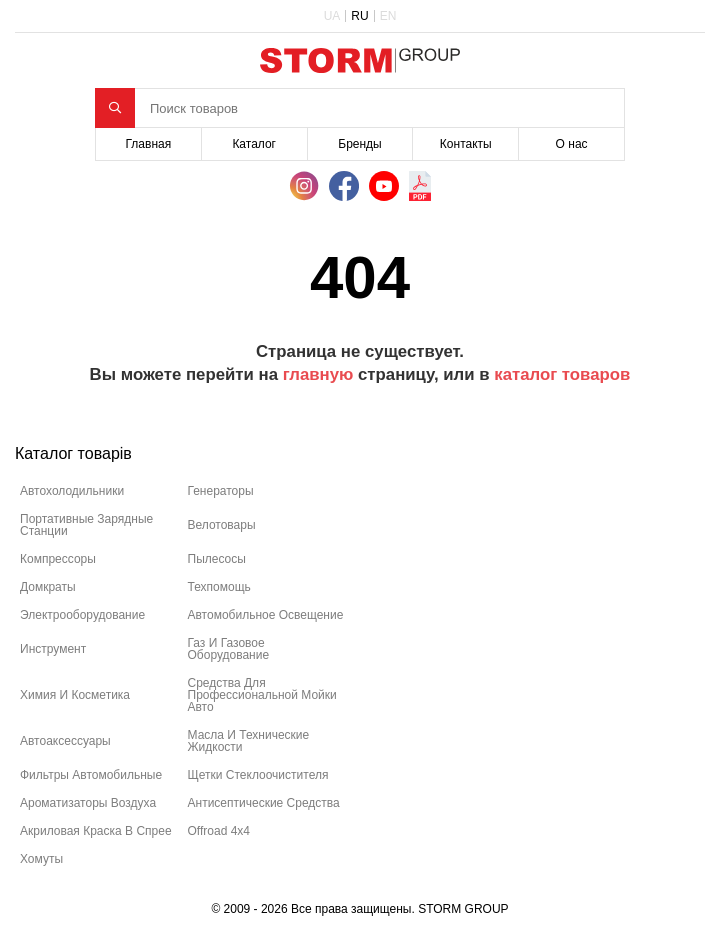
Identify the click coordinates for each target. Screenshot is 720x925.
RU (359, 16)
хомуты (41, 859)
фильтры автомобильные (91, 775)
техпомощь (219, 587)
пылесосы (217, 559)
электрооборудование (82, 615)
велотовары (222, 525)
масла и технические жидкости (249, 741)
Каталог (254, 144)
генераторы (221, 491)
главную (318, 374)
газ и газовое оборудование (229, 649)
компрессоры (58, 559)
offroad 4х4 (219, 831)
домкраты (48, 587)
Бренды (359, 144)
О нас (572, 144)
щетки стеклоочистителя (258, 775)
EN (388, 16)
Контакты (466, 144)
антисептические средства (264, 803)
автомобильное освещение (266, 615)
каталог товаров (562, 374)
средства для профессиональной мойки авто (262, 695)
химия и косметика (75, 695)
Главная (149, 144)
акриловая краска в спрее (96, 831)
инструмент (53, 649)
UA (332, 16)
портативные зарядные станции (86, 525)
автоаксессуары (65, 741)
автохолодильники (72, 491)
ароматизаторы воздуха (88, 803)
